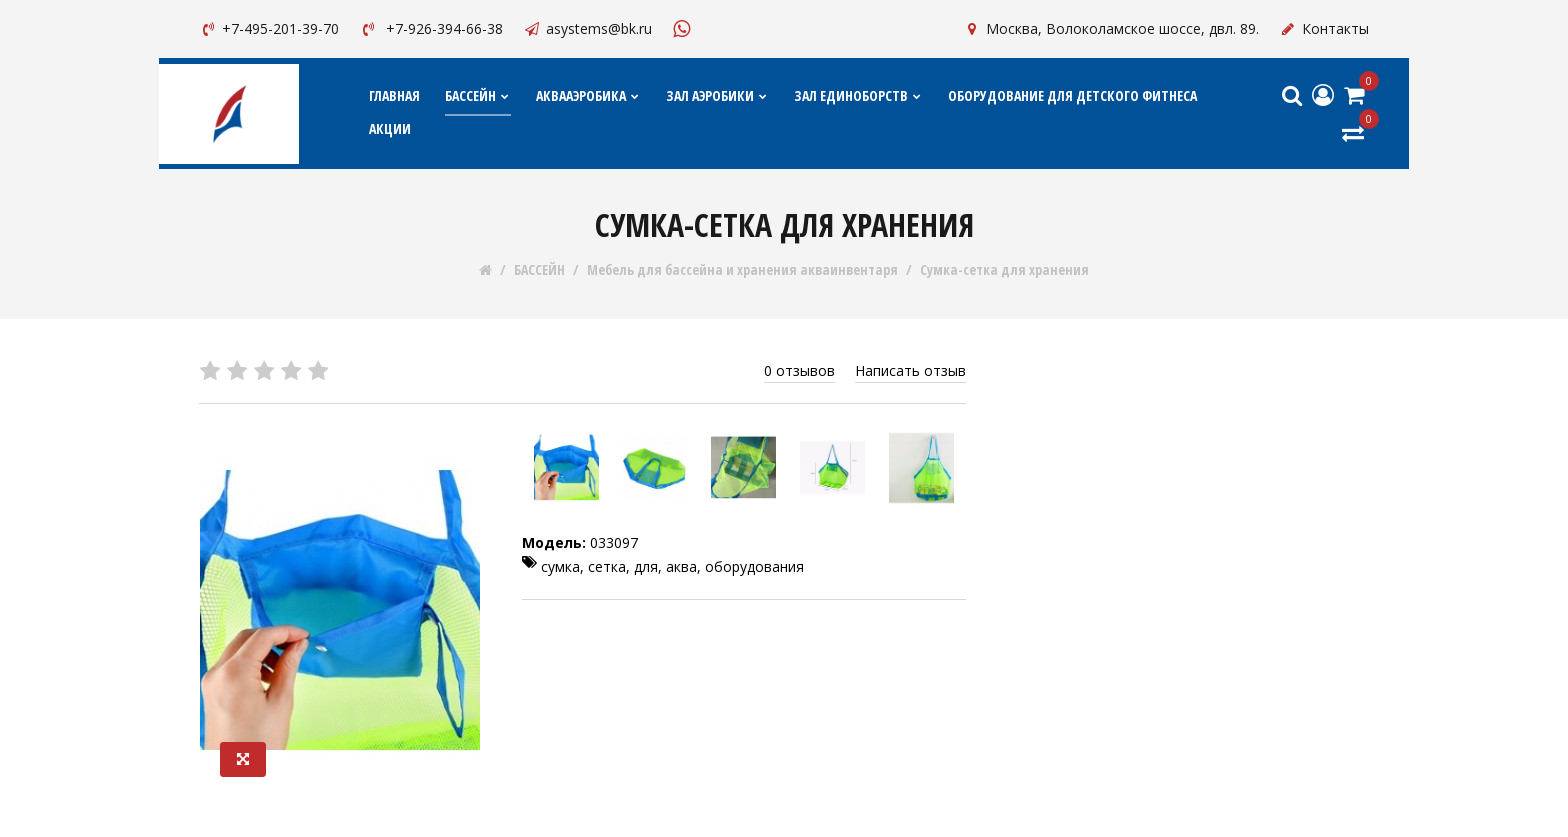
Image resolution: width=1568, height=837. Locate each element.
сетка (607, 566)
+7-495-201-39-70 (269, 28)
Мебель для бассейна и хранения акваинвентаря (742, 270)
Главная (394, 95)
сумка (560, 566)
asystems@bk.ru (587, 28)
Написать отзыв (910, 370)
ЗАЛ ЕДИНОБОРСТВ (858, 95)
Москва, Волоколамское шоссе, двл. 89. (1111, 28)
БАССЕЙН (478, 95)
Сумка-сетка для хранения (1004, 270)
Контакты (1324, 28)
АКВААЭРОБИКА (588, 95)
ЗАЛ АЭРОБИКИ (717, 95)
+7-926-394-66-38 (431, 28)
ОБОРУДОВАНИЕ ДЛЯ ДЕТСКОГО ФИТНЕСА (1072, 95)
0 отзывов (799, 370)
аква (681, 566)
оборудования (754, 566)
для (646, 566)
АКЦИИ (390, 128)
